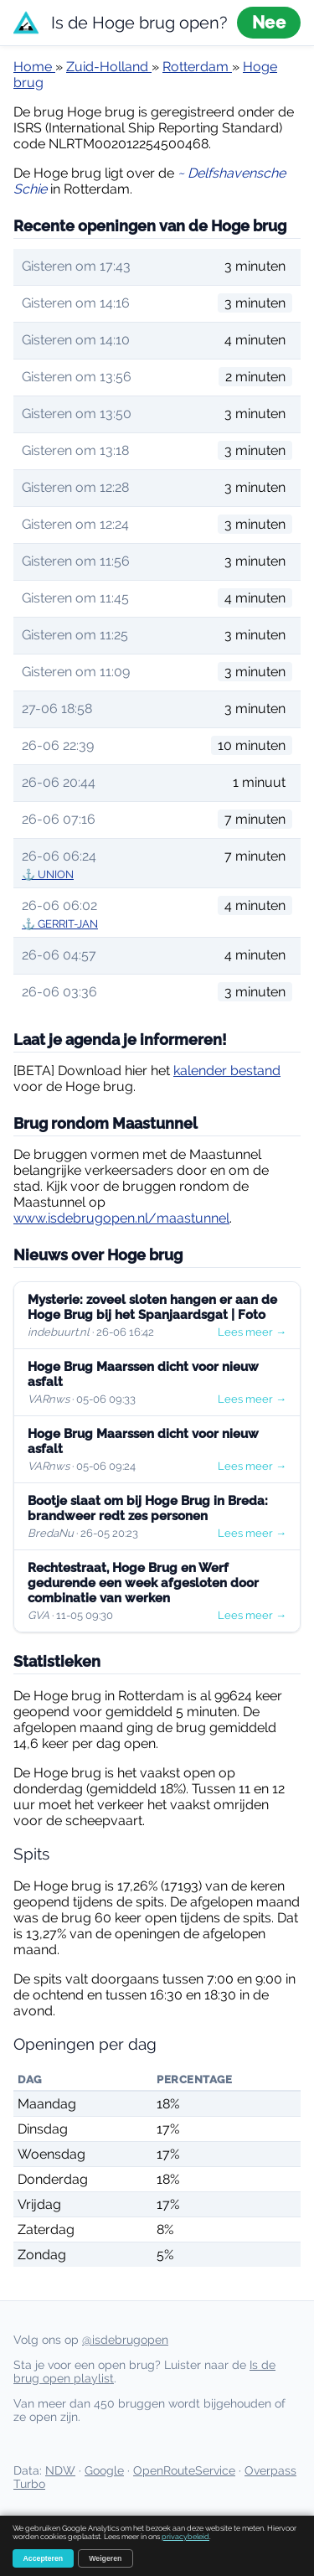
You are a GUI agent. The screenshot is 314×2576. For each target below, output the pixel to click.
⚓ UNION (48, 874)
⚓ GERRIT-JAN (60, 924)
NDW (60, 2470)
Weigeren (105, 2558)
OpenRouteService (184, 2470)
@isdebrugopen (125, 2339)
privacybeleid (185, 2536)
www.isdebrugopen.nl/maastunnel (121, 1218)
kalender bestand (227, 1071)
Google (104, 2470)
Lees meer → (252, 1332)
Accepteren (43, 2558)
